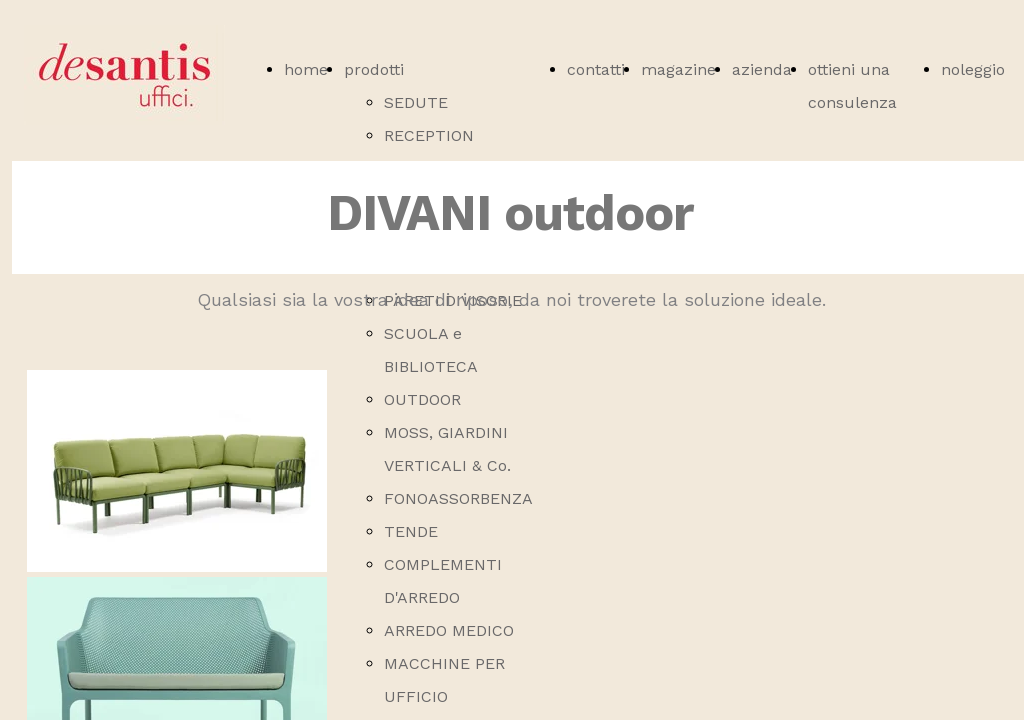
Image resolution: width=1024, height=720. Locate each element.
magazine (678, 69)
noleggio (973, 69)
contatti (596, 69)
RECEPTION (429, 135)
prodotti (374, 69)
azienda (762, 69)
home (306, 69)
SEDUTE (416, 102)
